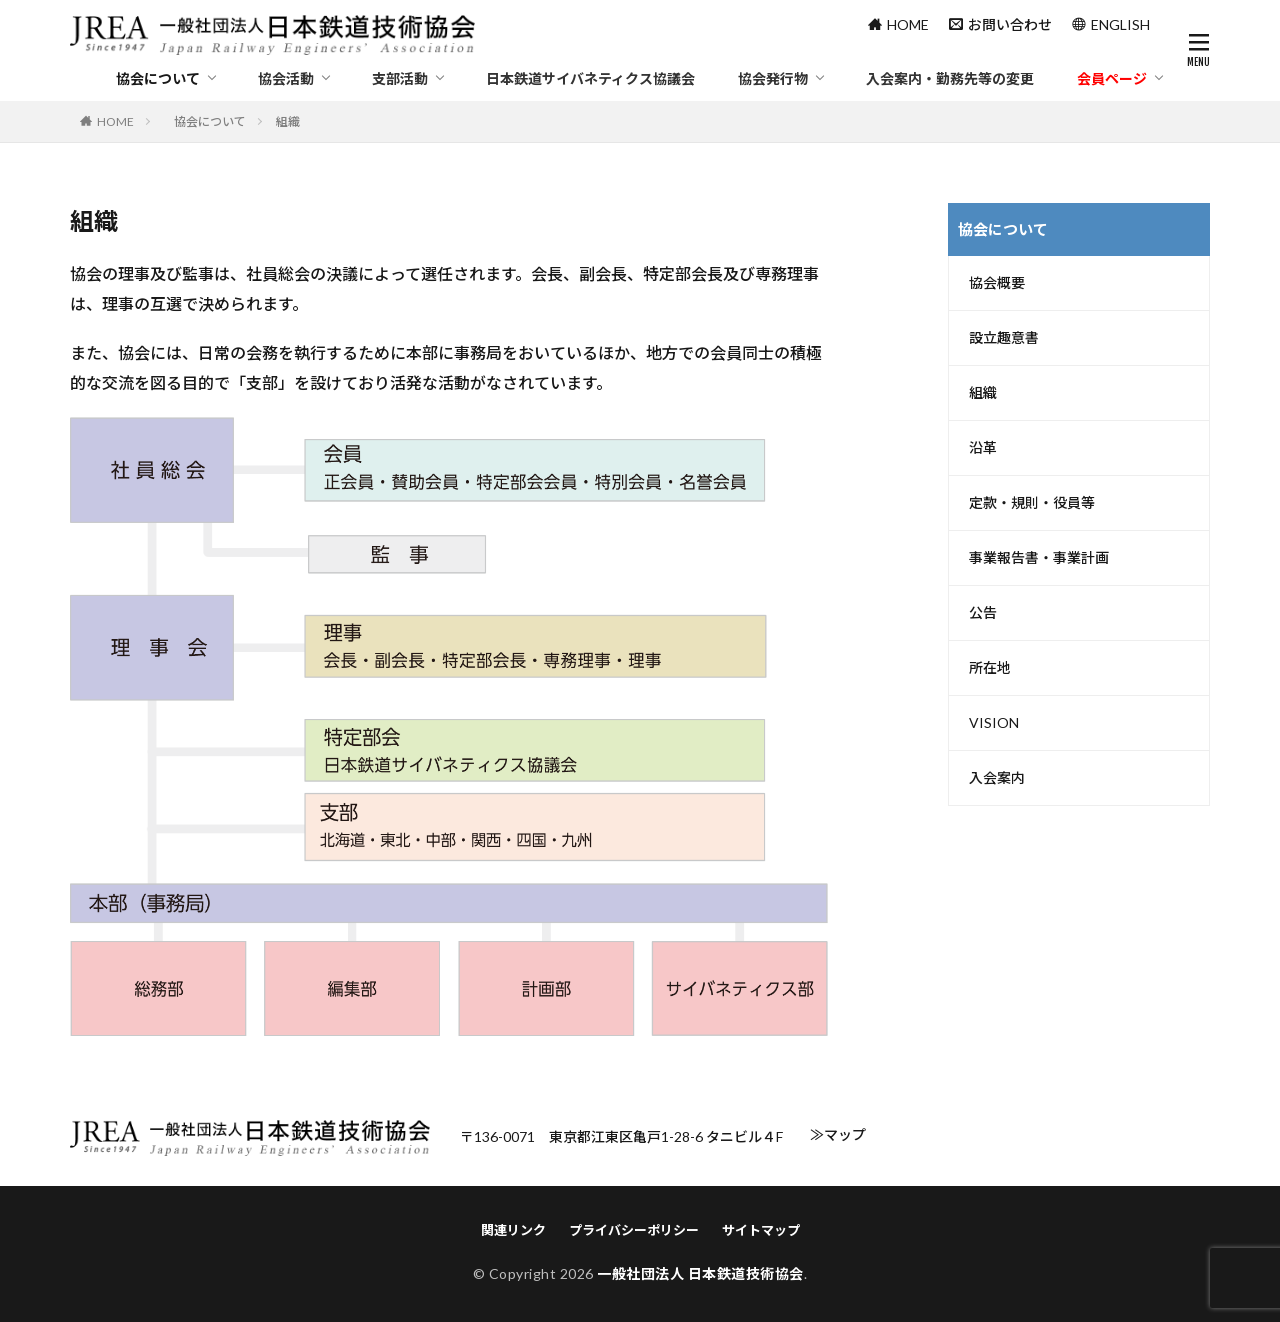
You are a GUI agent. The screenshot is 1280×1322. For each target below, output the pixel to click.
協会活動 (286, 78)
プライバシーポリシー (634, 1230)
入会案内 (997, 778)
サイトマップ (761, 1230)
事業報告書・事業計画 (1039, 558)
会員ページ (1112, 78)
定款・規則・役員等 (1032, 503)
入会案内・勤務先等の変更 (950, 78)
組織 (983, 393)
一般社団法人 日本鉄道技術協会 (700, 1273)
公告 (983, 613)
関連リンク (513, 1230)
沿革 (983, 448)
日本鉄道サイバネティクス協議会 (590, 78)
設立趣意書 (1004, 338)
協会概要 (997, 283)
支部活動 (400, 78)
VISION (994, 723)
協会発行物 (773, 78)
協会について (158, 78)
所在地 (990, 668)
